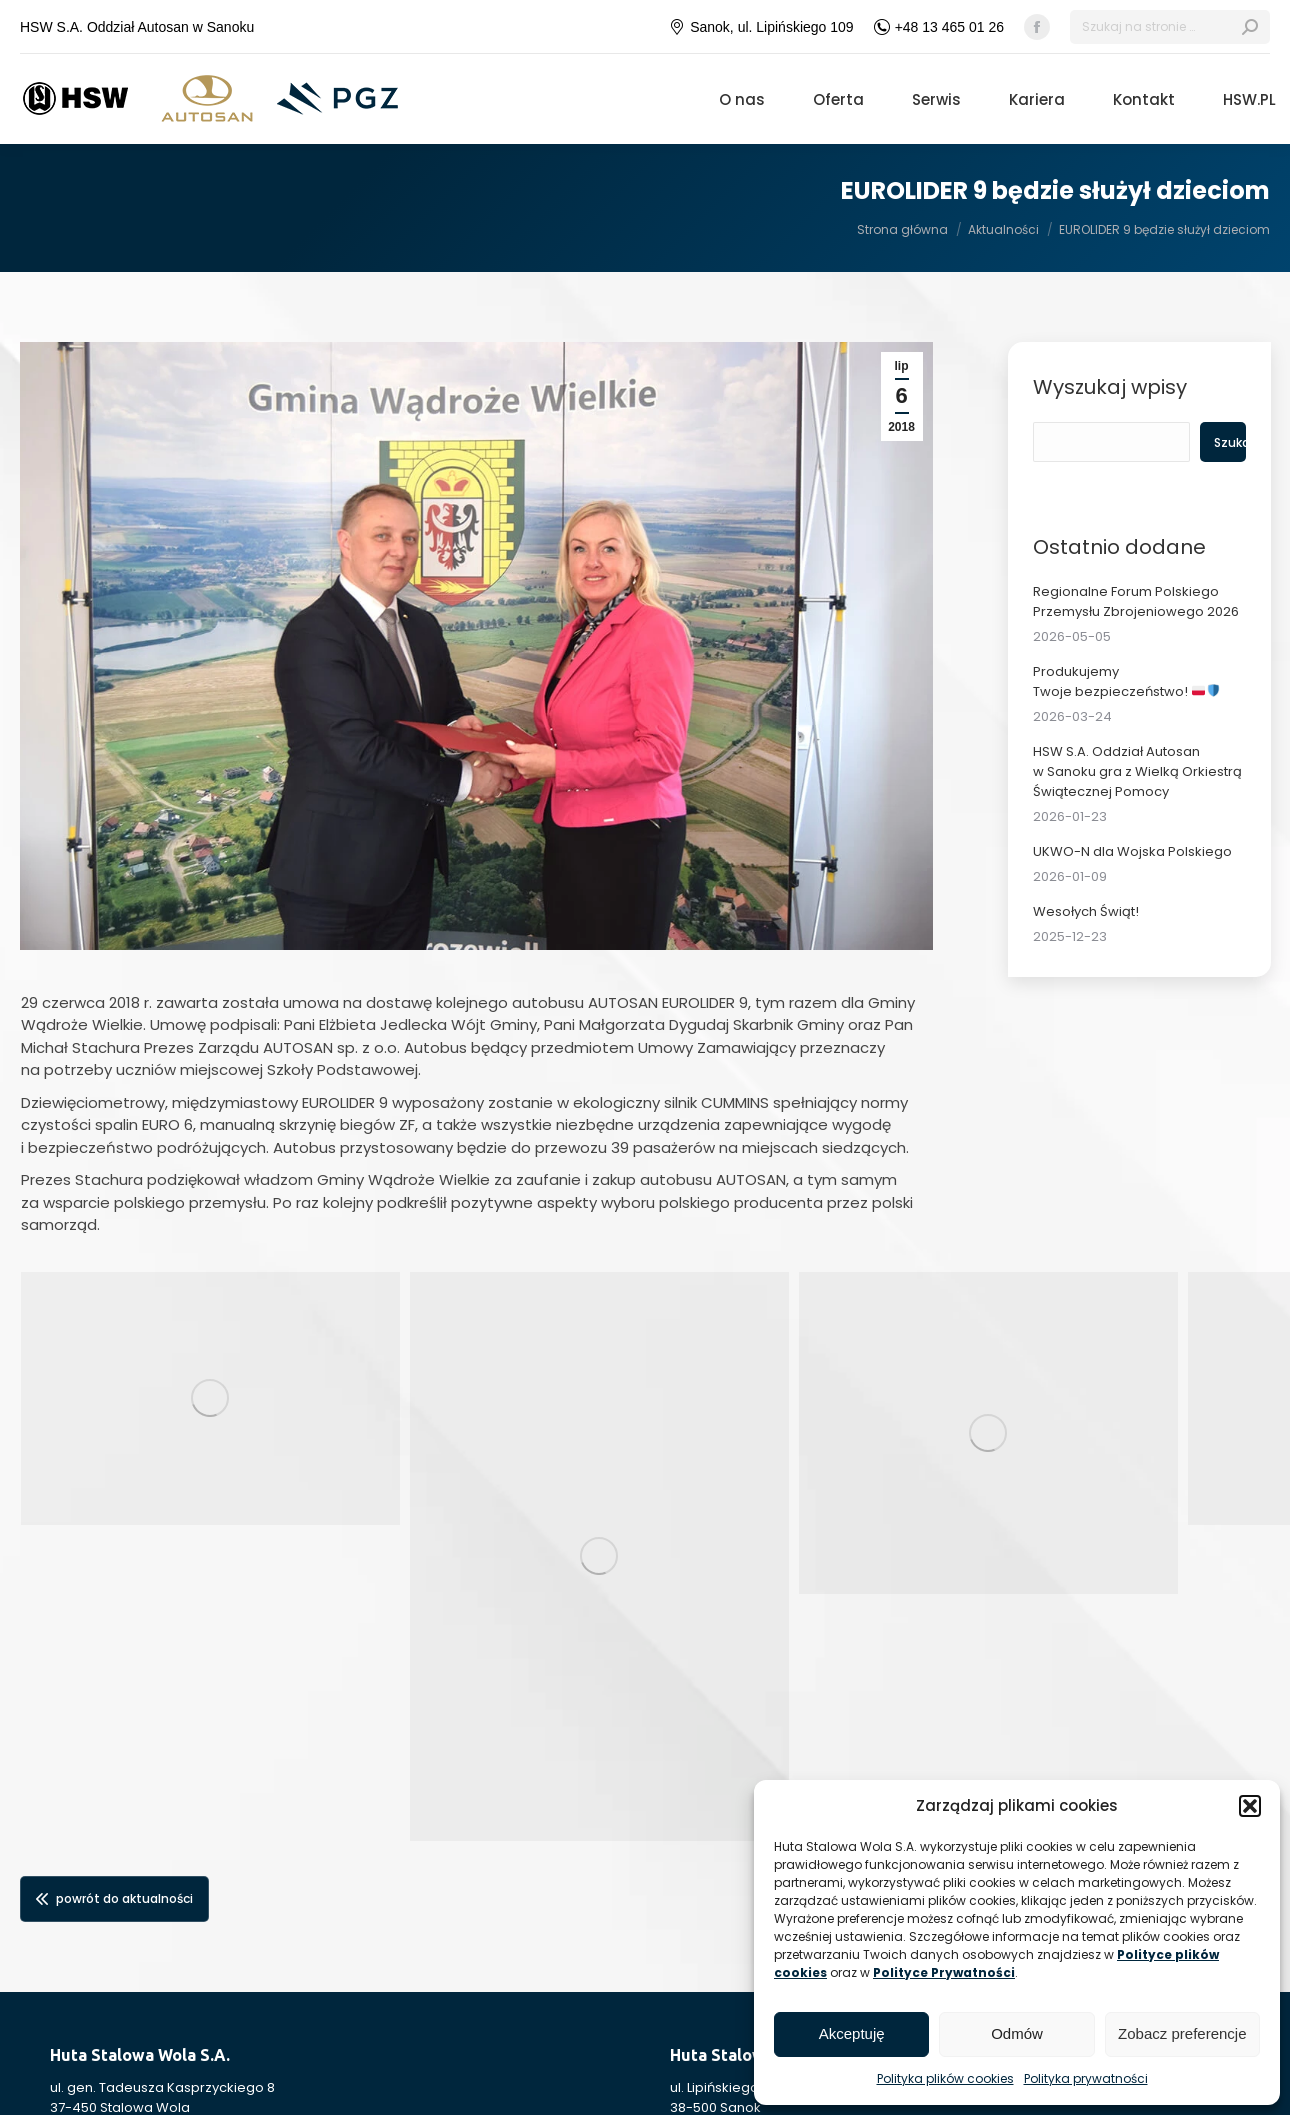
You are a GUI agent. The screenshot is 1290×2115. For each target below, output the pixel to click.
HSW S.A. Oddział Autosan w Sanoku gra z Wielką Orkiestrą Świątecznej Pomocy (1137, 771)
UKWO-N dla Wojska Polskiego (1132, 851)
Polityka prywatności (1086, 2078)
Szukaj (1229, 442)
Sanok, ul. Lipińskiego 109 (761, 27)
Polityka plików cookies (945, 2078)
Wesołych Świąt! (1086, 911)
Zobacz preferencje (1182, 2033)
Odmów (1017, 2033)
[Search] (1170, 27)
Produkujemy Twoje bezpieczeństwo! (1126, 681)
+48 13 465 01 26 (939, 27)
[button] (1250, 1806)
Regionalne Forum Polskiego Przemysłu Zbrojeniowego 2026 (1136, 601)
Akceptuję (852, 2033)
